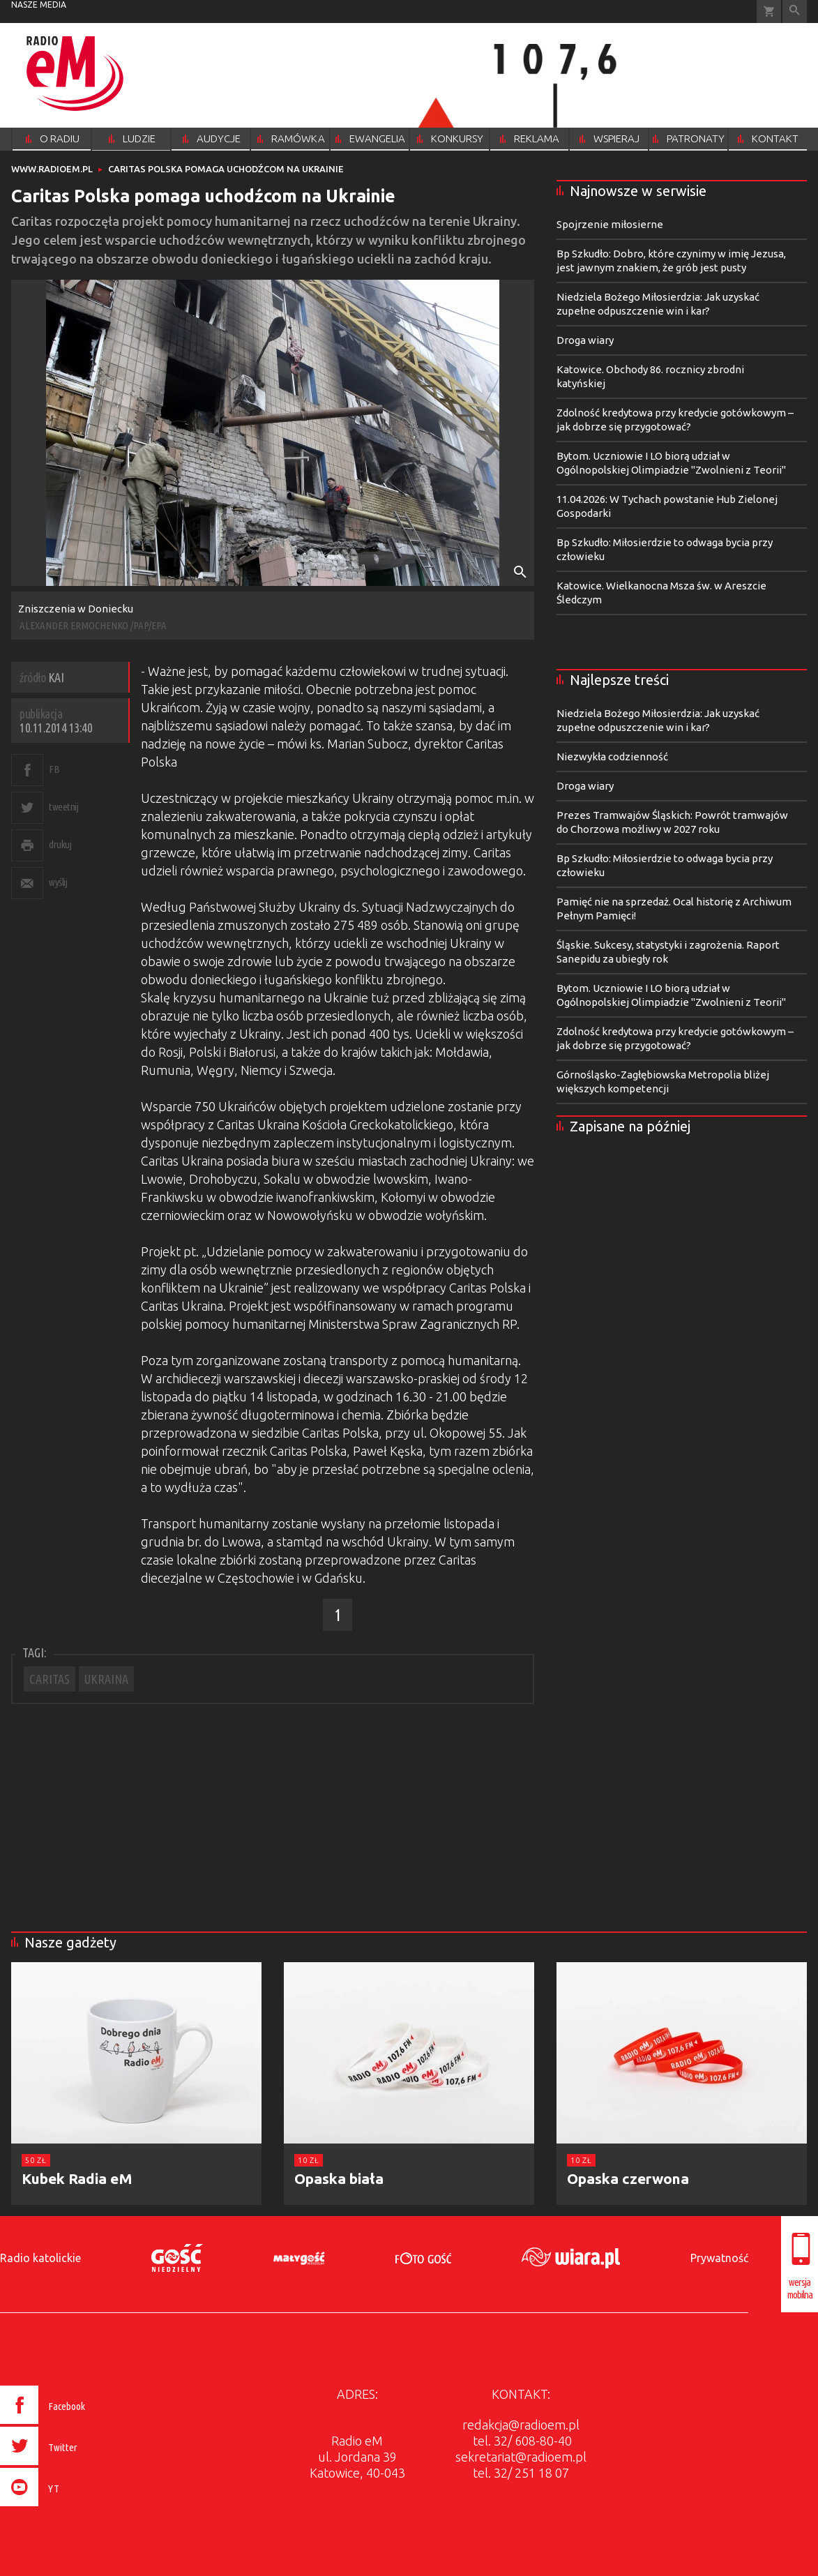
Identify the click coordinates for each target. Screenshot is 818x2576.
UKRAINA (106, 1679)
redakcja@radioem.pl (521, 2425)
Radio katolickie (40, 2258)
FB (54, 769)
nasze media (38, 4)
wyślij (58, 882)
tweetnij (63, 807)
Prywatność (719, 2258)
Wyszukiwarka (794, 11)
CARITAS (49, 1679)
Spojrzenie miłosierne (609, 224)
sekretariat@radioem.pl (520, 2457)
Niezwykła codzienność (612, 756)
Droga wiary (585, 340)
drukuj (60, 844)
